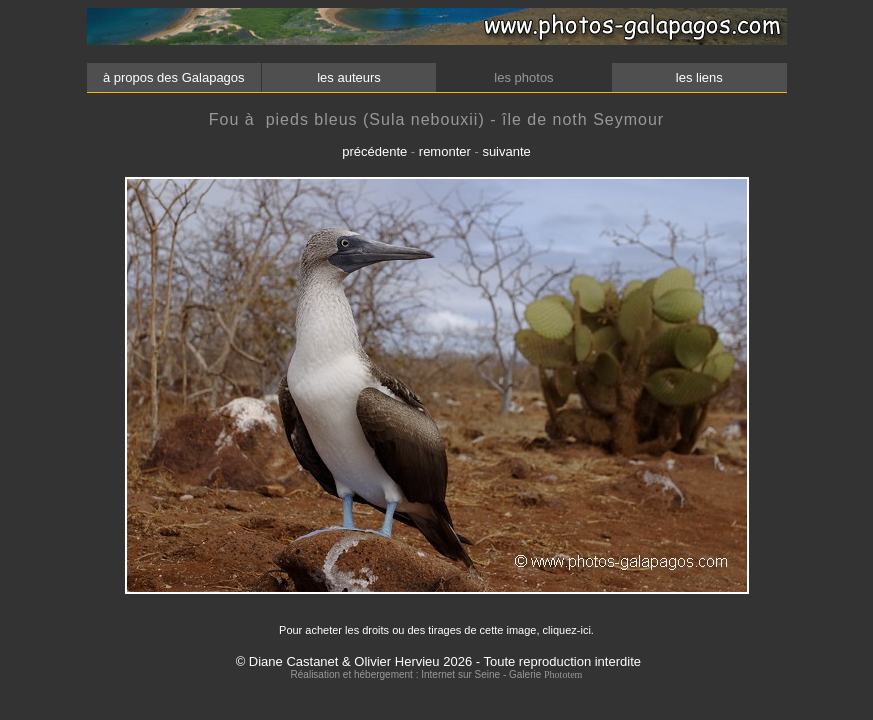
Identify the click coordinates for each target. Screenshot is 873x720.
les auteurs (349, 77)
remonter (445, 151)
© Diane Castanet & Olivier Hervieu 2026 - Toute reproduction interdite (438, 661)
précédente (374, 151)
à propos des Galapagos (173, 77)
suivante (506, 151)
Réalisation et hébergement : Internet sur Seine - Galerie (417, 674)
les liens (699, 77)
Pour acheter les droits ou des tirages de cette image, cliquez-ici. (436, 630)
